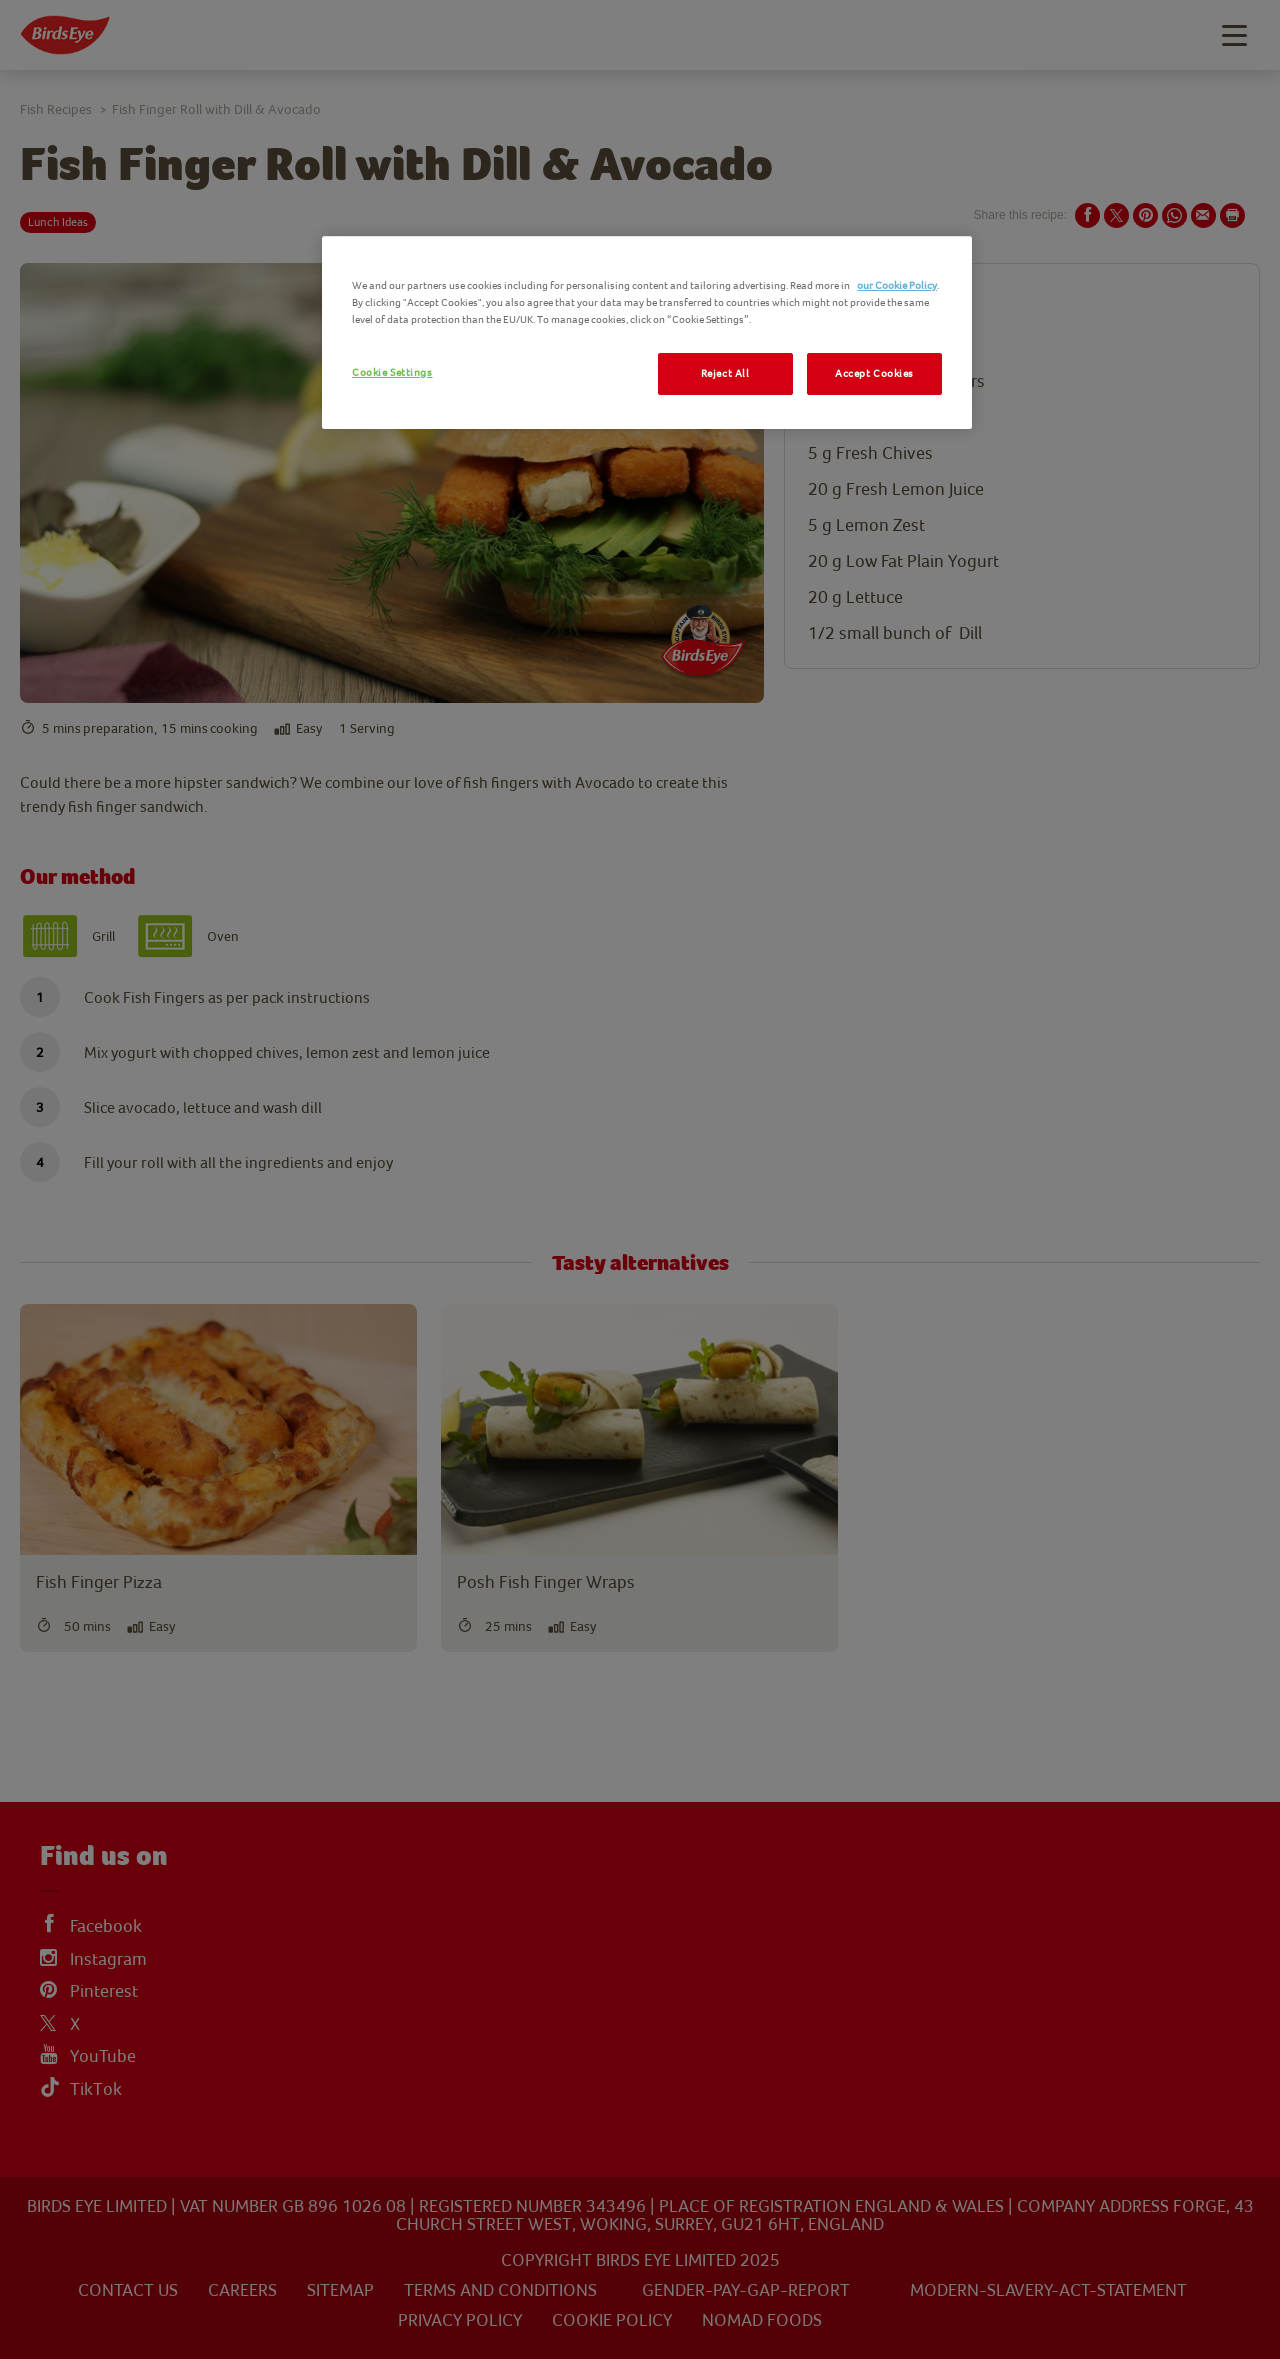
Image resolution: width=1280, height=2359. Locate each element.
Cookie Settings (392, 372)
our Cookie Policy (897, 285)
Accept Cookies (874, 373)
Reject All (725, 373)
